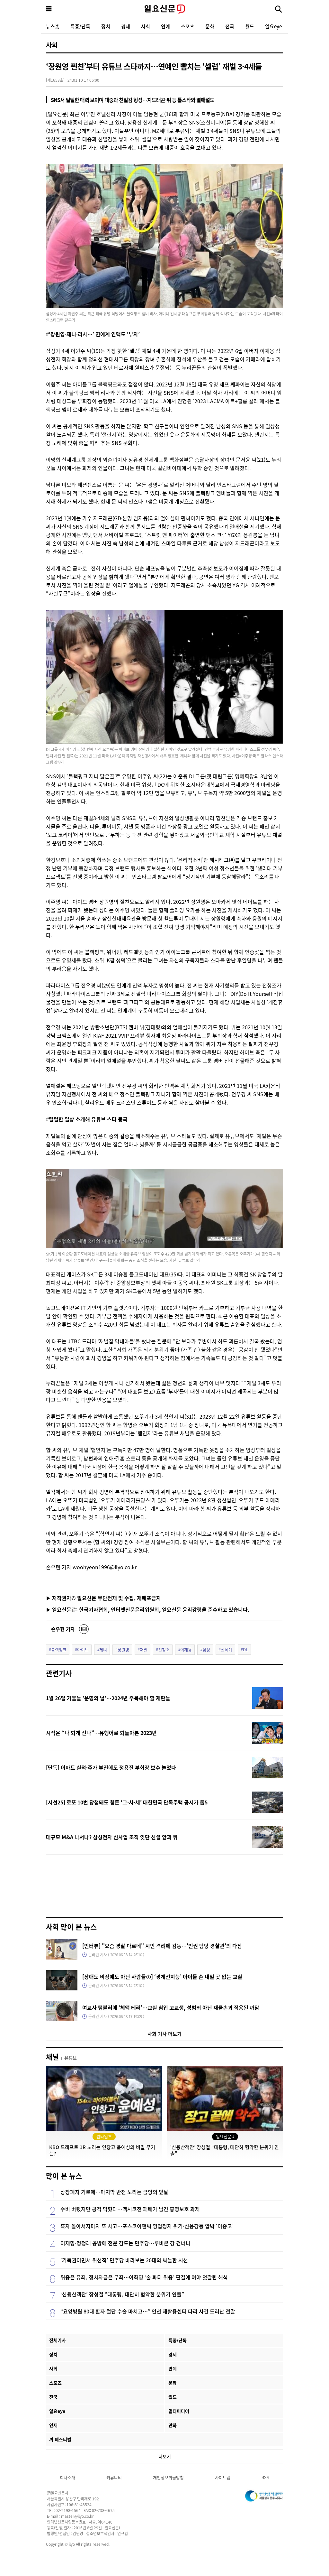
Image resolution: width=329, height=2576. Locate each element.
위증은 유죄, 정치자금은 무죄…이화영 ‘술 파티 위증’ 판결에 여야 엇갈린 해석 (144, 2277)
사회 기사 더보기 (164, 2033)
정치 (105, 26)
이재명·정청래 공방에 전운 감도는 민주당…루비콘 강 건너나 (125, 2243)
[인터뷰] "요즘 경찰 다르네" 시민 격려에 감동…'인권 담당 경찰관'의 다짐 (162, 1946)
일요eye (273, 26)
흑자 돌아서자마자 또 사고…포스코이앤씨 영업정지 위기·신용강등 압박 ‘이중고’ (147, 2225)
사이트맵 (222, 2477)
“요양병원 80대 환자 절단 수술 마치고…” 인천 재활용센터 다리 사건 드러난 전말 (147, 2311)
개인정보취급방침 (168, 2477)
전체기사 (57, 2340)
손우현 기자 (63, 1629)
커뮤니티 (114, 2477)
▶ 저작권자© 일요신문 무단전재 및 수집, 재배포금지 (103, 1598)
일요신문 (164, 9)
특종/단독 (80, 26)
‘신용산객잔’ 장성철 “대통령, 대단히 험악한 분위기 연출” (122, 2294)
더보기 (164, 2456)
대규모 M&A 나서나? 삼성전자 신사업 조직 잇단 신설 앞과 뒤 (112, 1836)
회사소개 (67, 2477)
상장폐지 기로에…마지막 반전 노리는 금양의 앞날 (114, 2191)
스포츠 (187, 26)
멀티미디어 (178, 2411)
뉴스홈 (52, 26)
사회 (145, 26)
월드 (249, 26)
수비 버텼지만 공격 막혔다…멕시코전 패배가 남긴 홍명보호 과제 (130, 2208)
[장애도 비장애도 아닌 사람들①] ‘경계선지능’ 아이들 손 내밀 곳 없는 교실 (162, 1976)
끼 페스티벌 (60, 2439)
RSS (265, 2477)
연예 (165, 26)
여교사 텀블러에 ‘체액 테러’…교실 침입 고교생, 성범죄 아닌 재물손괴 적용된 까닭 (170, 2007)
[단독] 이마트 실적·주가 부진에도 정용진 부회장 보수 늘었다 (111, 1767)
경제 (125, 26)
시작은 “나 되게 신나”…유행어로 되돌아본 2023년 (101, 1732)
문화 (209, 26)
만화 (172, 2425)
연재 (53, 2425)
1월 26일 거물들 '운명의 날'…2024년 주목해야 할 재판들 (108, 1697)
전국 (229, 26)
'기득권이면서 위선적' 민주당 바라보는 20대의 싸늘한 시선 (124, 2260)
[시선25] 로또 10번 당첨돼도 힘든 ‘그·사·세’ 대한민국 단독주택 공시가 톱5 (127, 1802)
